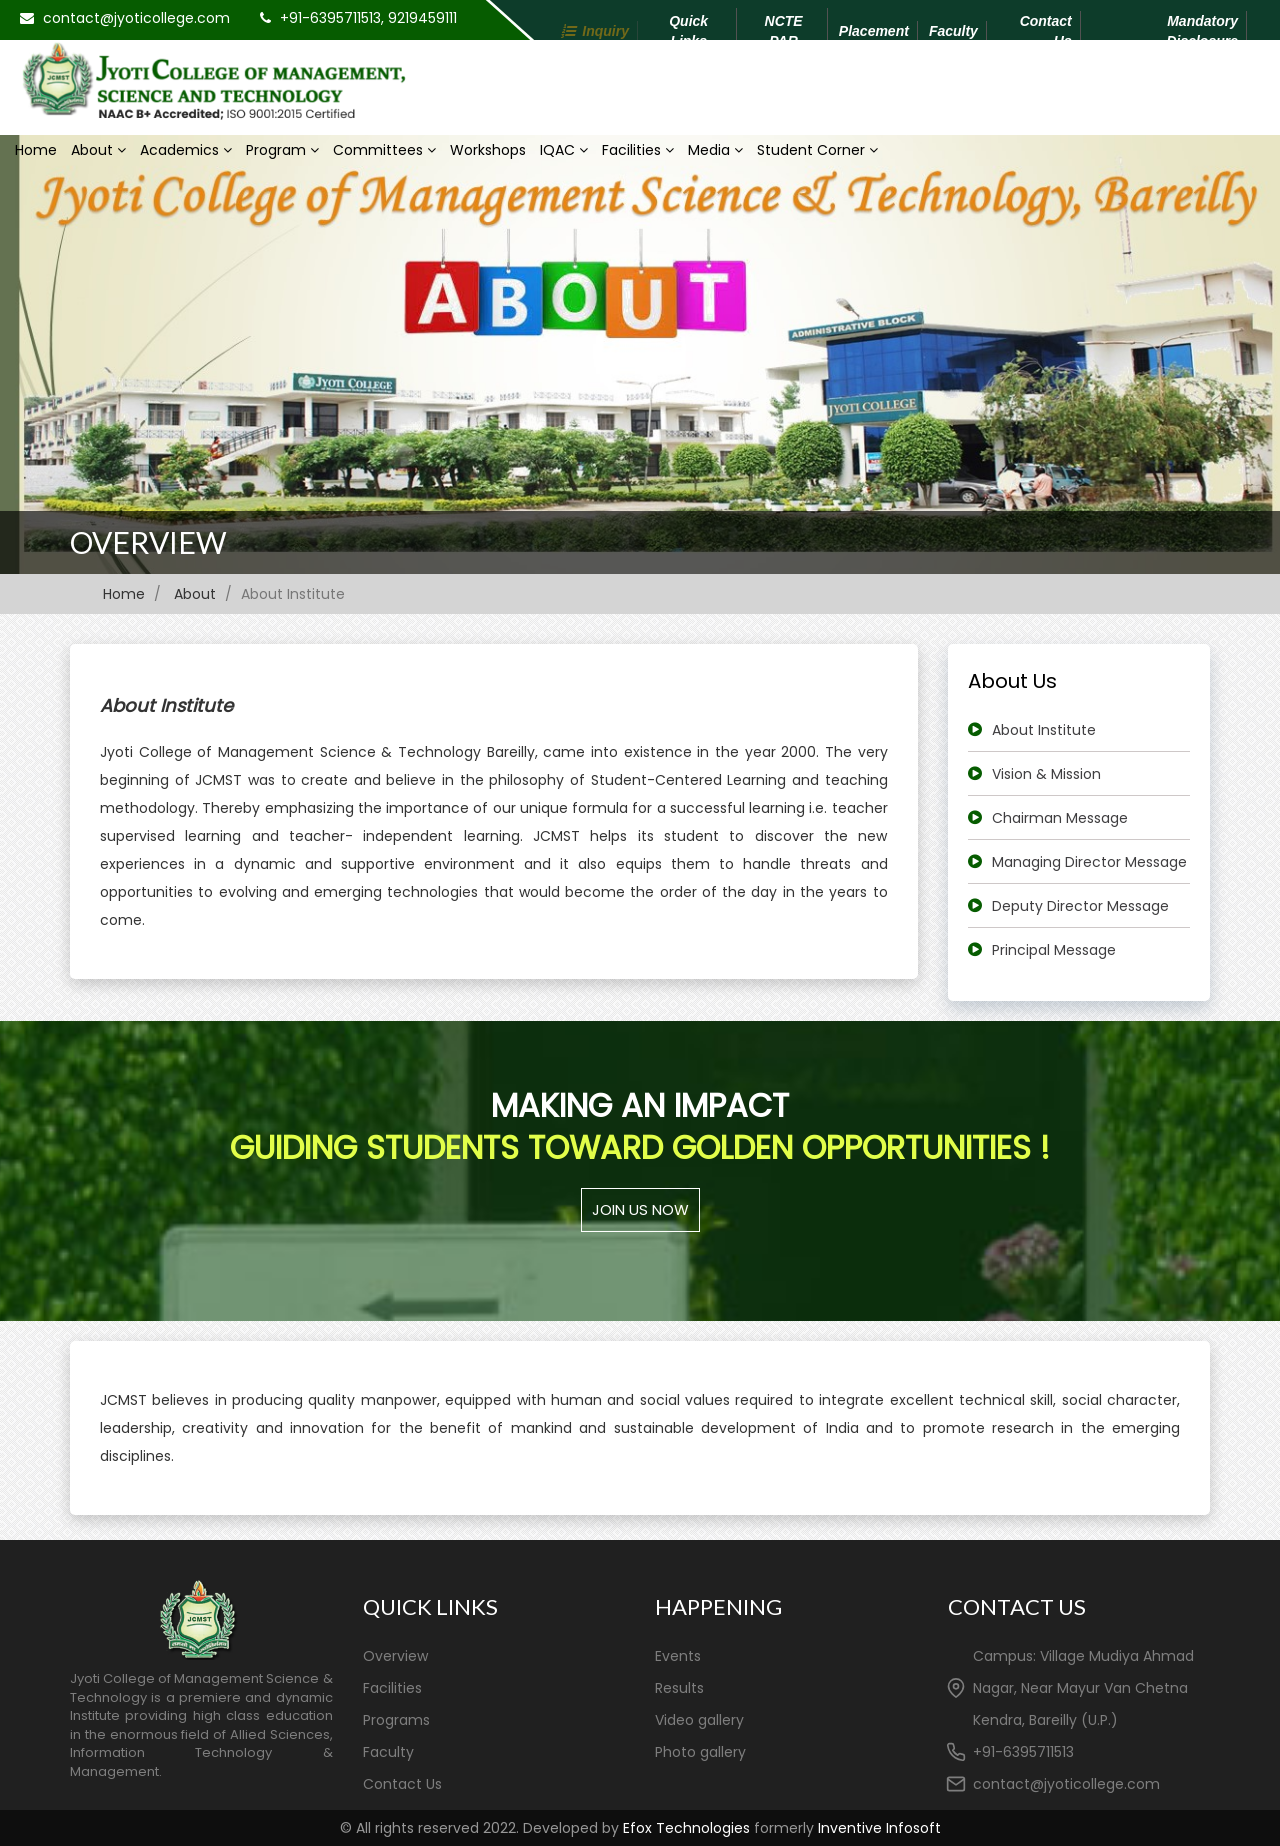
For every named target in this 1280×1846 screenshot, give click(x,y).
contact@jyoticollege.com (136, 18)
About (98, 150)
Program (282, 150)
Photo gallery (700, 1752)
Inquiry (605, 31)
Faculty (953, 31)
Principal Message (1054, 950)
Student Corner (817, 150)
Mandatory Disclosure (1202, 31)
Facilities (638, 150)
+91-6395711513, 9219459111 (368, 18)
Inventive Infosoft (879, 1828)
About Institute (1044, 730)
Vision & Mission (1046, 774)
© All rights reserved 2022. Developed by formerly (640, 1828)
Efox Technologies (686, 1828)
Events (678, 1656)
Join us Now (640, 1209)
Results (679, 1688)
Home (36, 150)
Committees (384, 150)
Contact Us (1046, 31)
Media (715, 150)
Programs (396, 1720)
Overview (148, 542)
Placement (874, 31)
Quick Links (688, 31)
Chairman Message (1060, 818)
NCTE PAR (784, 31)
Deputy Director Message (1080, 906)
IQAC (564, 150)
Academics (186, 150)
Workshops (488, 150)
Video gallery (699, 1720)
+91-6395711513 (1023, 1752)
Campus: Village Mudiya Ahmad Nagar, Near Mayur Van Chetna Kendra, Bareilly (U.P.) (1083, 1688)
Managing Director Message (1089, 862)
